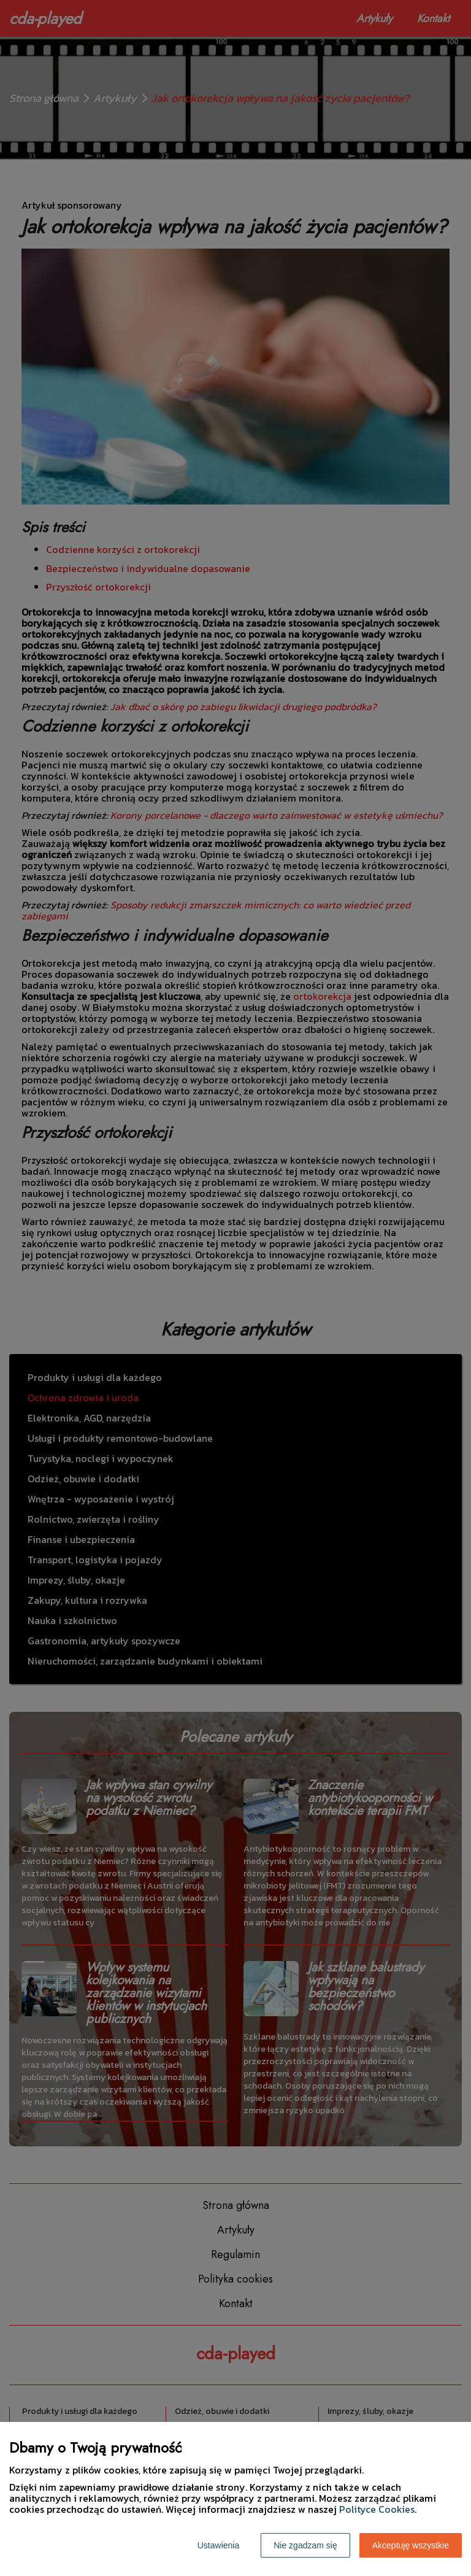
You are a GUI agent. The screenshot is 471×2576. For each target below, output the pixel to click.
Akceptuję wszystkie (410, 2545)
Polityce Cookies (377, 2509)
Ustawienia (218, 2545)
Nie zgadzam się (305, 2545)
